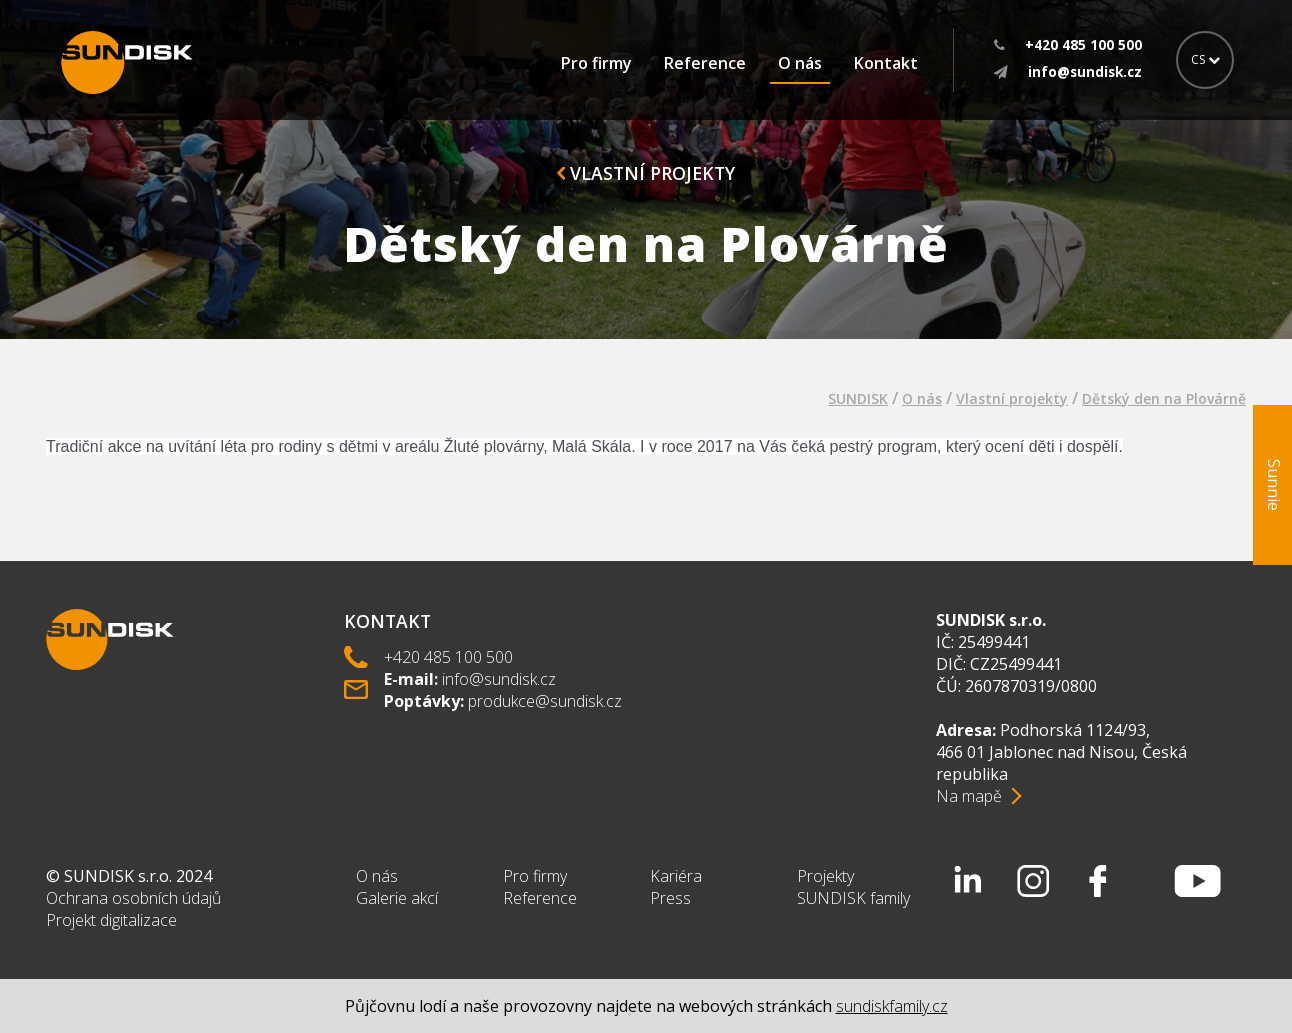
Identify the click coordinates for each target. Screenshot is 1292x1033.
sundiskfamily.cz (892, 1006)
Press (670, 898)
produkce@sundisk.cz (545, 701)
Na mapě (969, 796)
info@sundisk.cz (499, 679)
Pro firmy (596, 63)
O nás (800, 63)
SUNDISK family (853, 898)
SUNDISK (858, 398)
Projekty (825, 876)
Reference (705, 63)
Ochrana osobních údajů (133, 898)
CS (1205, 59)
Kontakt (886, 63)
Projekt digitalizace (111, 920)
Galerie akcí (397, 898)
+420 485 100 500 (448, 657)
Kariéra (676, 876)
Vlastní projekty (646, 173)
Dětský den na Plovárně (1164, 398)
